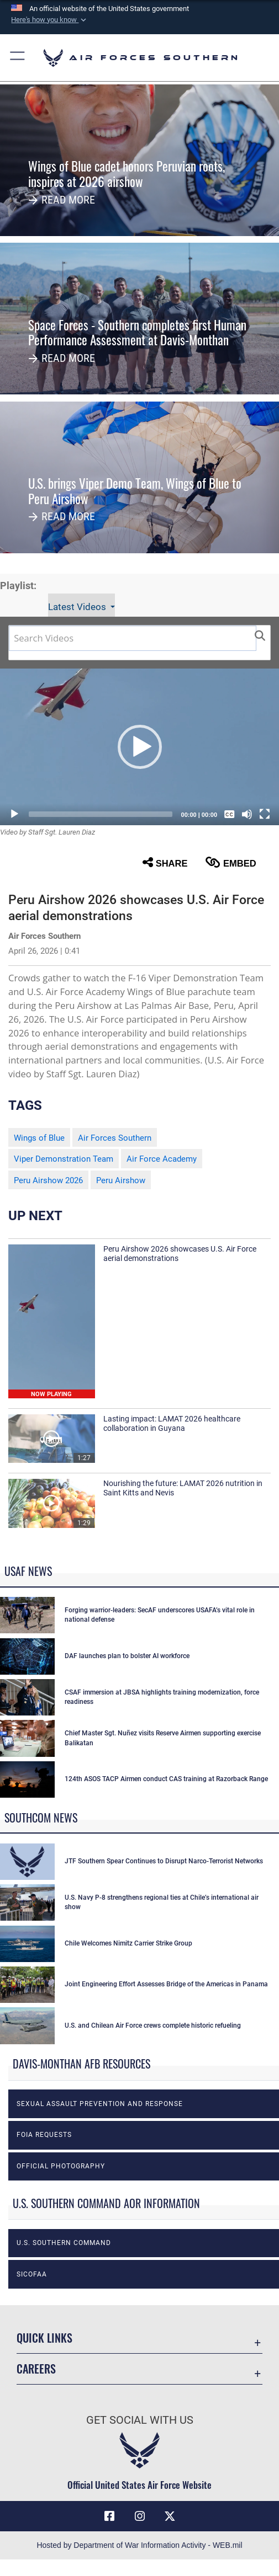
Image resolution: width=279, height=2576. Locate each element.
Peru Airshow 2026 (48, 1180)
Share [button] (165, 863)
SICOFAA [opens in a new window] (32, 2274)
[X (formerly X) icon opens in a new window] (169, 2516)
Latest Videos (78, 607)
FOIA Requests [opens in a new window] (44, 2135)
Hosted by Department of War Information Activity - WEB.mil (139, 2545)
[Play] (14, 814)
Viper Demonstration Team (63, 1159)
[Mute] (246, 814)
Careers (36, 2368)
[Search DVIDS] (132, 638)
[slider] (100, 814)
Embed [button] (231, 863)
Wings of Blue (39, 1138)
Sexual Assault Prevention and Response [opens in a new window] (100, 2104)
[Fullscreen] (264, 814)
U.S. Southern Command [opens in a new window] (64, 2243)
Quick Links (44, 2337)
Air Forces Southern (114, 1138)
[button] (49, 19)
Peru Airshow (120, 1180)
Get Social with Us (139, 2420)
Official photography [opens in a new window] (61, 2166)
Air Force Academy (162, 1159)
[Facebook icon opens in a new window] (109, 2516)
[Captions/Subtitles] (229, 814)
